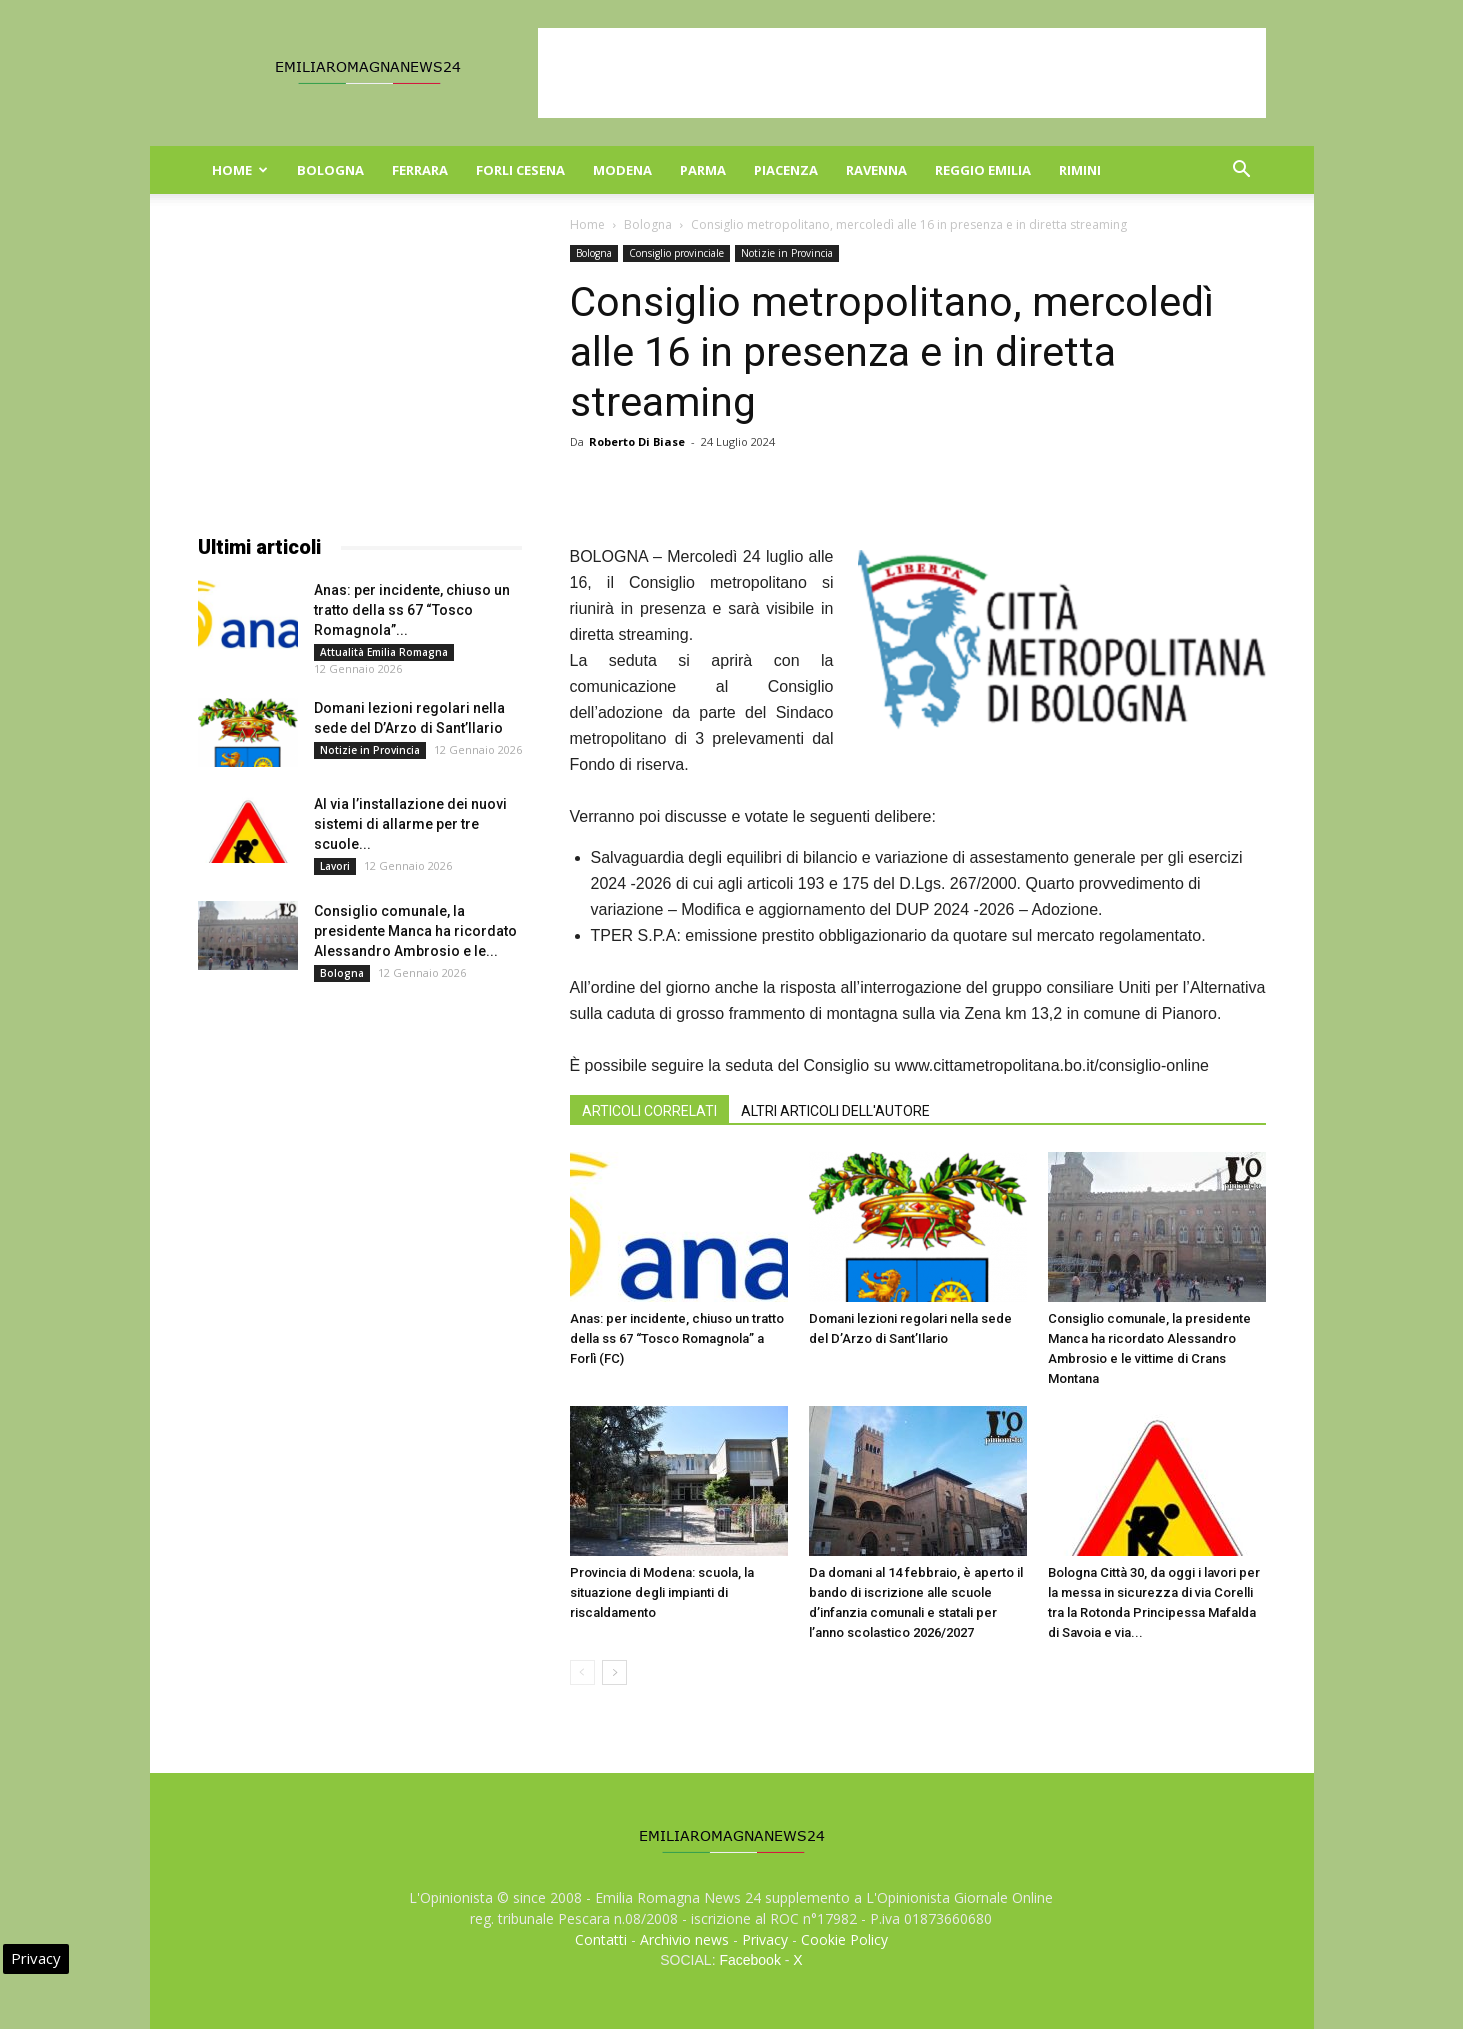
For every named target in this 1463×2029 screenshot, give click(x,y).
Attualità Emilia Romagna (384, 652)
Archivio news (684, 1939)
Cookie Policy (844, 1939)
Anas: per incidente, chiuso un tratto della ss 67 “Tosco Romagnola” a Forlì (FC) (677, 1338)
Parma (703, 170)
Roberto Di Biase (637, 441)
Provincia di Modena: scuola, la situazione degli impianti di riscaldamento (662, 1592)
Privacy (765, 1939)
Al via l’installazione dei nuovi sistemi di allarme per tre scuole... (410, 824)
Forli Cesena (520, 170)
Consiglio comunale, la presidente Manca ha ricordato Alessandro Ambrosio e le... (415, 931)
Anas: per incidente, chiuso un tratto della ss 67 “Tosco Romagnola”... (412, 610)
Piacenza (786, 170)
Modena (622, 170)
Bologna (330, 170)
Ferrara (420, 170)
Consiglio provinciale (676, 253)
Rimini (1080, 170)
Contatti (601, 1939)
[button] (1242, 171)
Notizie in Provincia (787, 253)
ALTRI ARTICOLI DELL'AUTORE (835, 1111)
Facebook (749, 1960)
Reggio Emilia (983, 170)
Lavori (335, 866)
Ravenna (876, 170)
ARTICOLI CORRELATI (649, 1111)
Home (240, 170)
